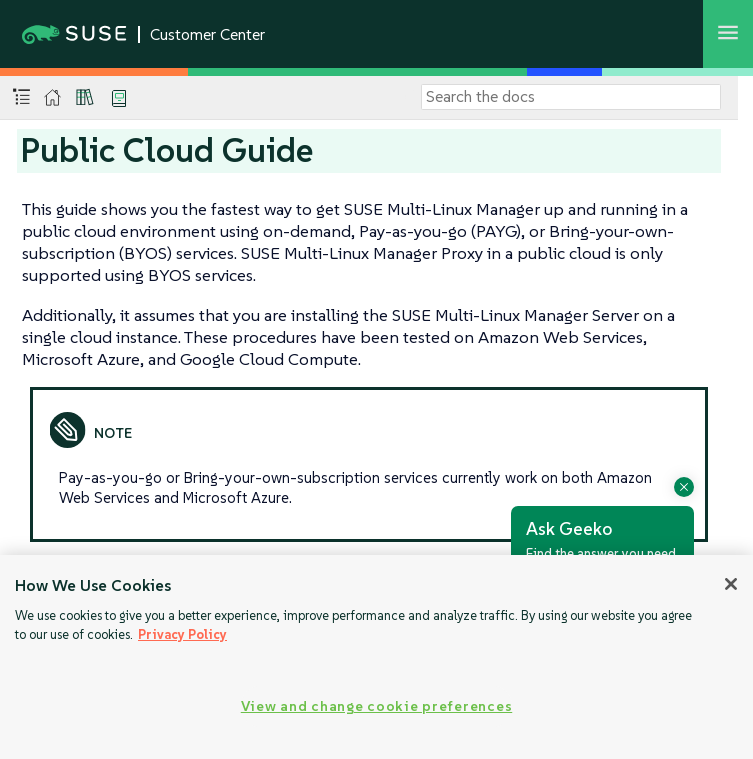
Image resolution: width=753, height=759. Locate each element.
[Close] (731, 584)
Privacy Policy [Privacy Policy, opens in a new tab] (182, 634)
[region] (376, 657)
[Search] (571, 97)
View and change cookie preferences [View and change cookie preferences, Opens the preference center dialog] (376, 706)
